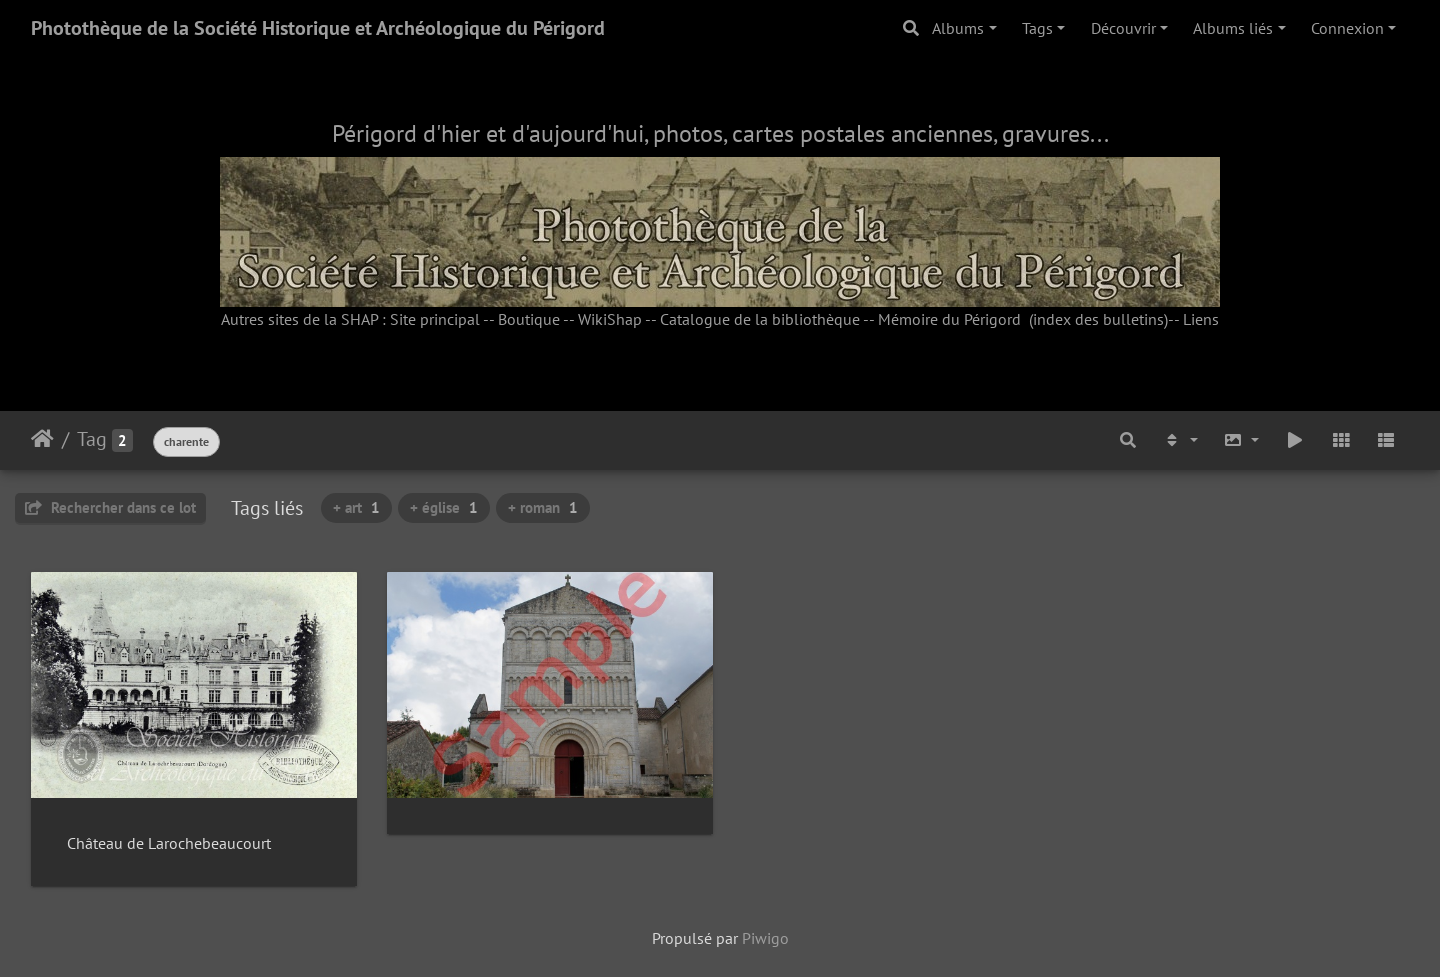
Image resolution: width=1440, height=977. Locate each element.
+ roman (543, 507)
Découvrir (1123, 28)
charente (186, 441)
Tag (92, 439)
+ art (356, 507)
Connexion (1347, 28)
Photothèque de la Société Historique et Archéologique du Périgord (318, 28)
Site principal (435, 319)
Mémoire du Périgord (949, 319)
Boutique (529, 319)
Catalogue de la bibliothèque (760, 319)
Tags (1037, 28)
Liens (1201, 319)
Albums (958, 28)
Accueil (42, 439)
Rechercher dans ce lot (110, 507)
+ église (444, 507)
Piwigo (765, 935)
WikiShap (610, 319)
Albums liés (1233, 28)
